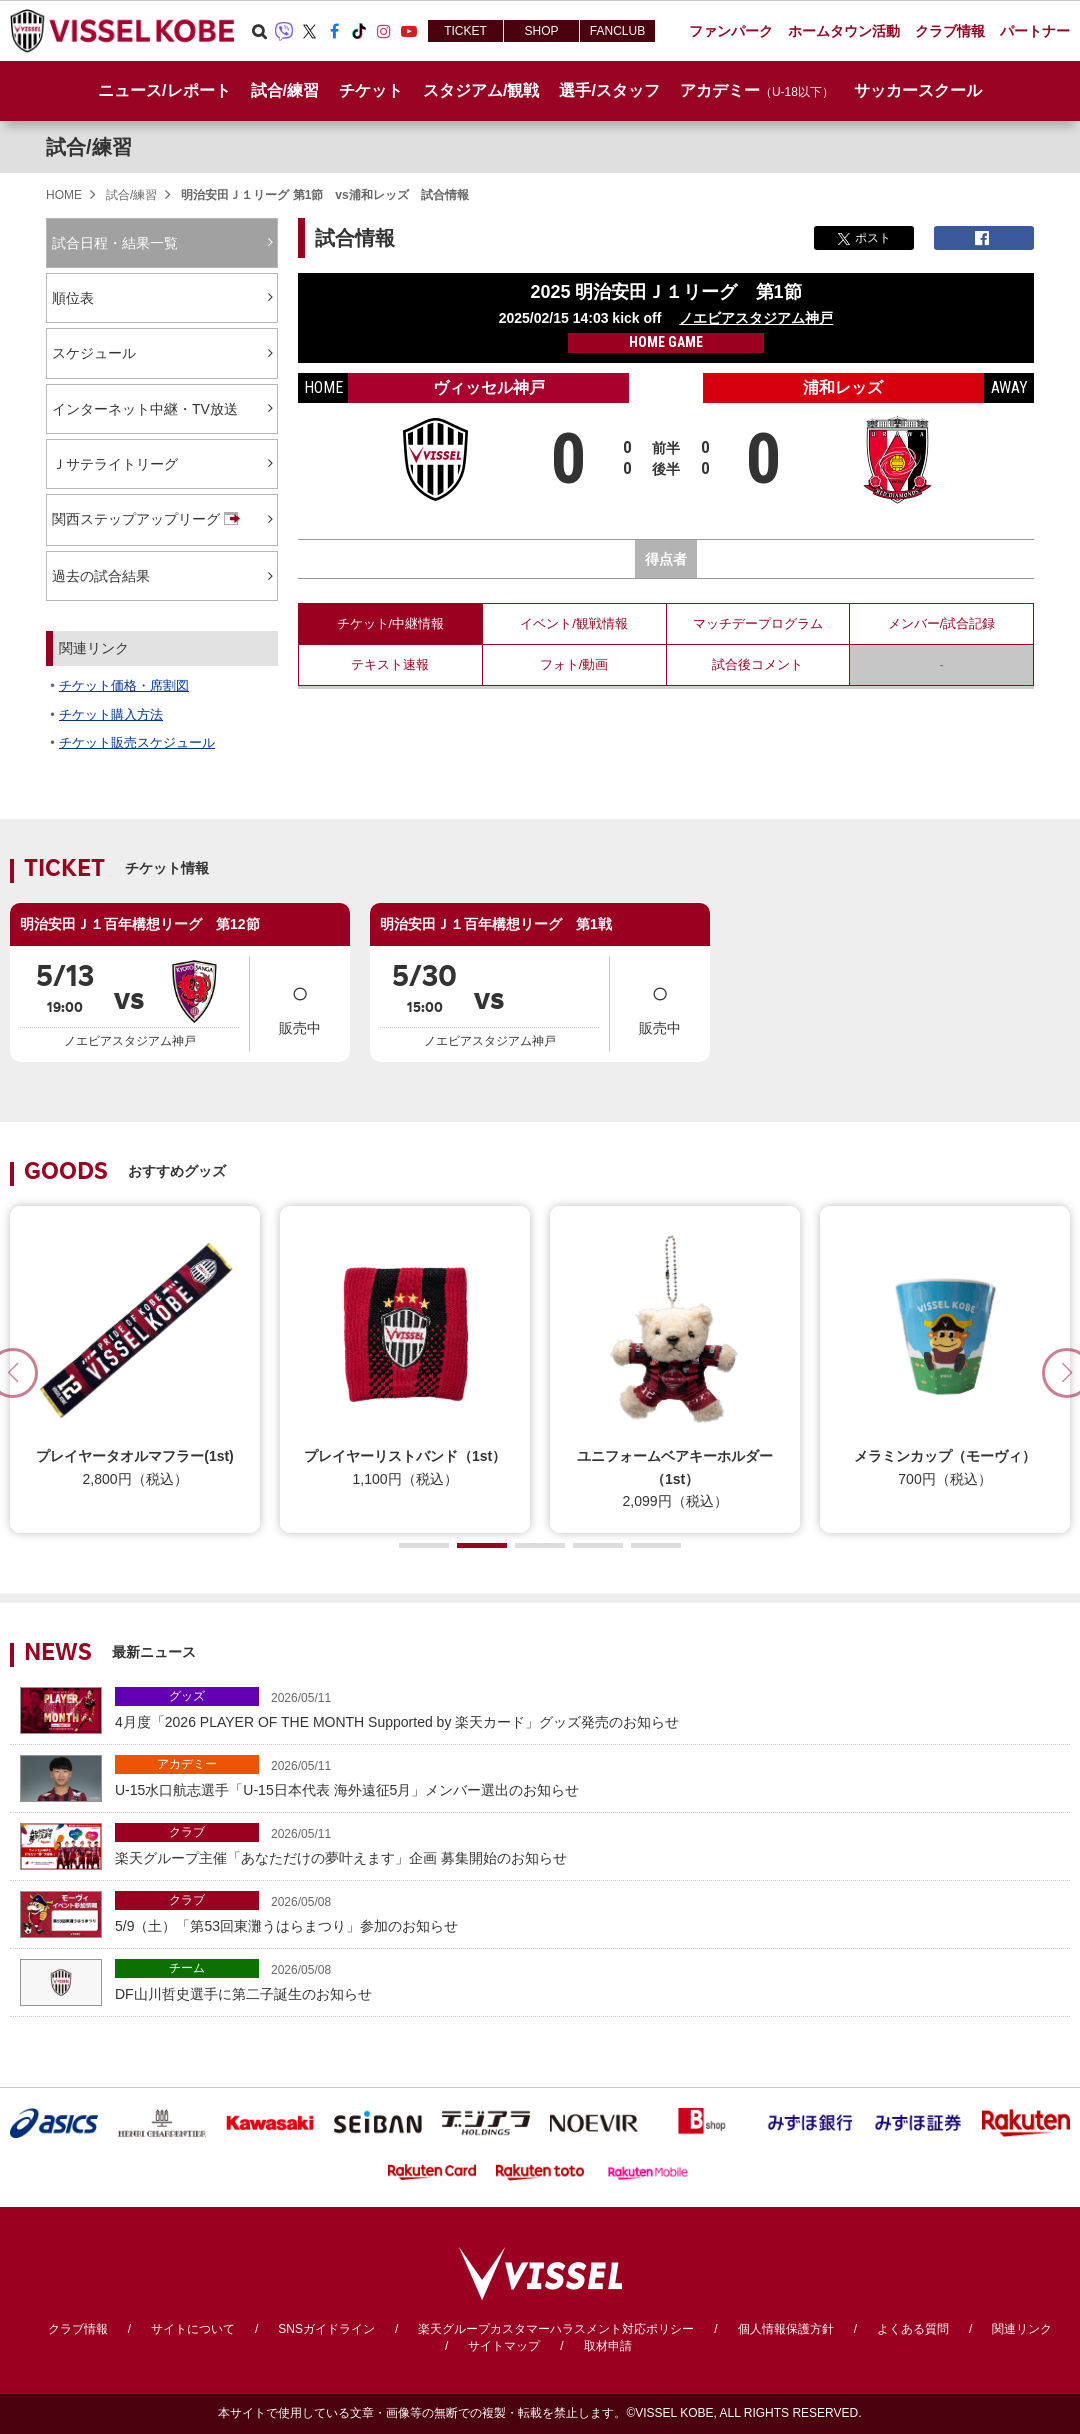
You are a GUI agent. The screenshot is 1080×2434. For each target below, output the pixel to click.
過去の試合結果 (101, 576)
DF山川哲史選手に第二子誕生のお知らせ (587, 1980)
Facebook (334, 31)
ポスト (864, 238)
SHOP (541, 31)
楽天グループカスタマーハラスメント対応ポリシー (556, 2329)
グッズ (187, 1696)
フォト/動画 (574, 664)
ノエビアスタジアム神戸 (756, 318)
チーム (187, 1968)
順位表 (73, 298)
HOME (64, 195)
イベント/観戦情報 (574, 623)
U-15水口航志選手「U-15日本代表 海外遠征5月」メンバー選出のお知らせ (587, 1776)
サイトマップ (504, 2346)
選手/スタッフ (609, 90)
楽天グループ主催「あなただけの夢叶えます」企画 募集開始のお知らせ (587, 1844)
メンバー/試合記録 (942, 623)
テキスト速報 (390, 664)
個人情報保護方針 (786, 2329)
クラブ (187, 1832)
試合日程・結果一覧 (115, 243)
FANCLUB (617, 31)
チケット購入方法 (111, 714)
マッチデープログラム (758, 623)
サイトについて (193, 2329)
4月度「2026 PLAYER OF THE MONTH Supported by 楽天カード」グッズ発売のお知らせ (587, 1708)
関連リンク (1022, 2329)
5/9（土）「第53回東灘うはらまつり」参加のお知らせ (587, 1912)
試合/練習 (89, 147)
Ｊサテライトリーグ (115, 464)
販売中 (300, 1002)
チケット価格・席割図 (124, 685)
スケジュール (94, 353)
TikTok (359, 31)
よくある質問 (913, 2329)
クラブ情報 (78, 2329)
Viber (284, 31)
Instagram (384, 31)
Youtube (409, 31)
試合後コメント (757, 664)
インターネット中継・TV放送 (145, 409)
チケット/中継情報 (391, 623)
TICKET (465, 31)
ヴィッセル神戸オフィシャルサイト (122, 31)
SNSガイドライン (326, 2329)
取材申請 (608, 2346)
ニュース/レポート (164, 90)
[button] (424, 1545)
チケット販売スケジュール (137, 742)
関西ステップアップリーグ (148, 520)
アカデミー (187, 1764)
